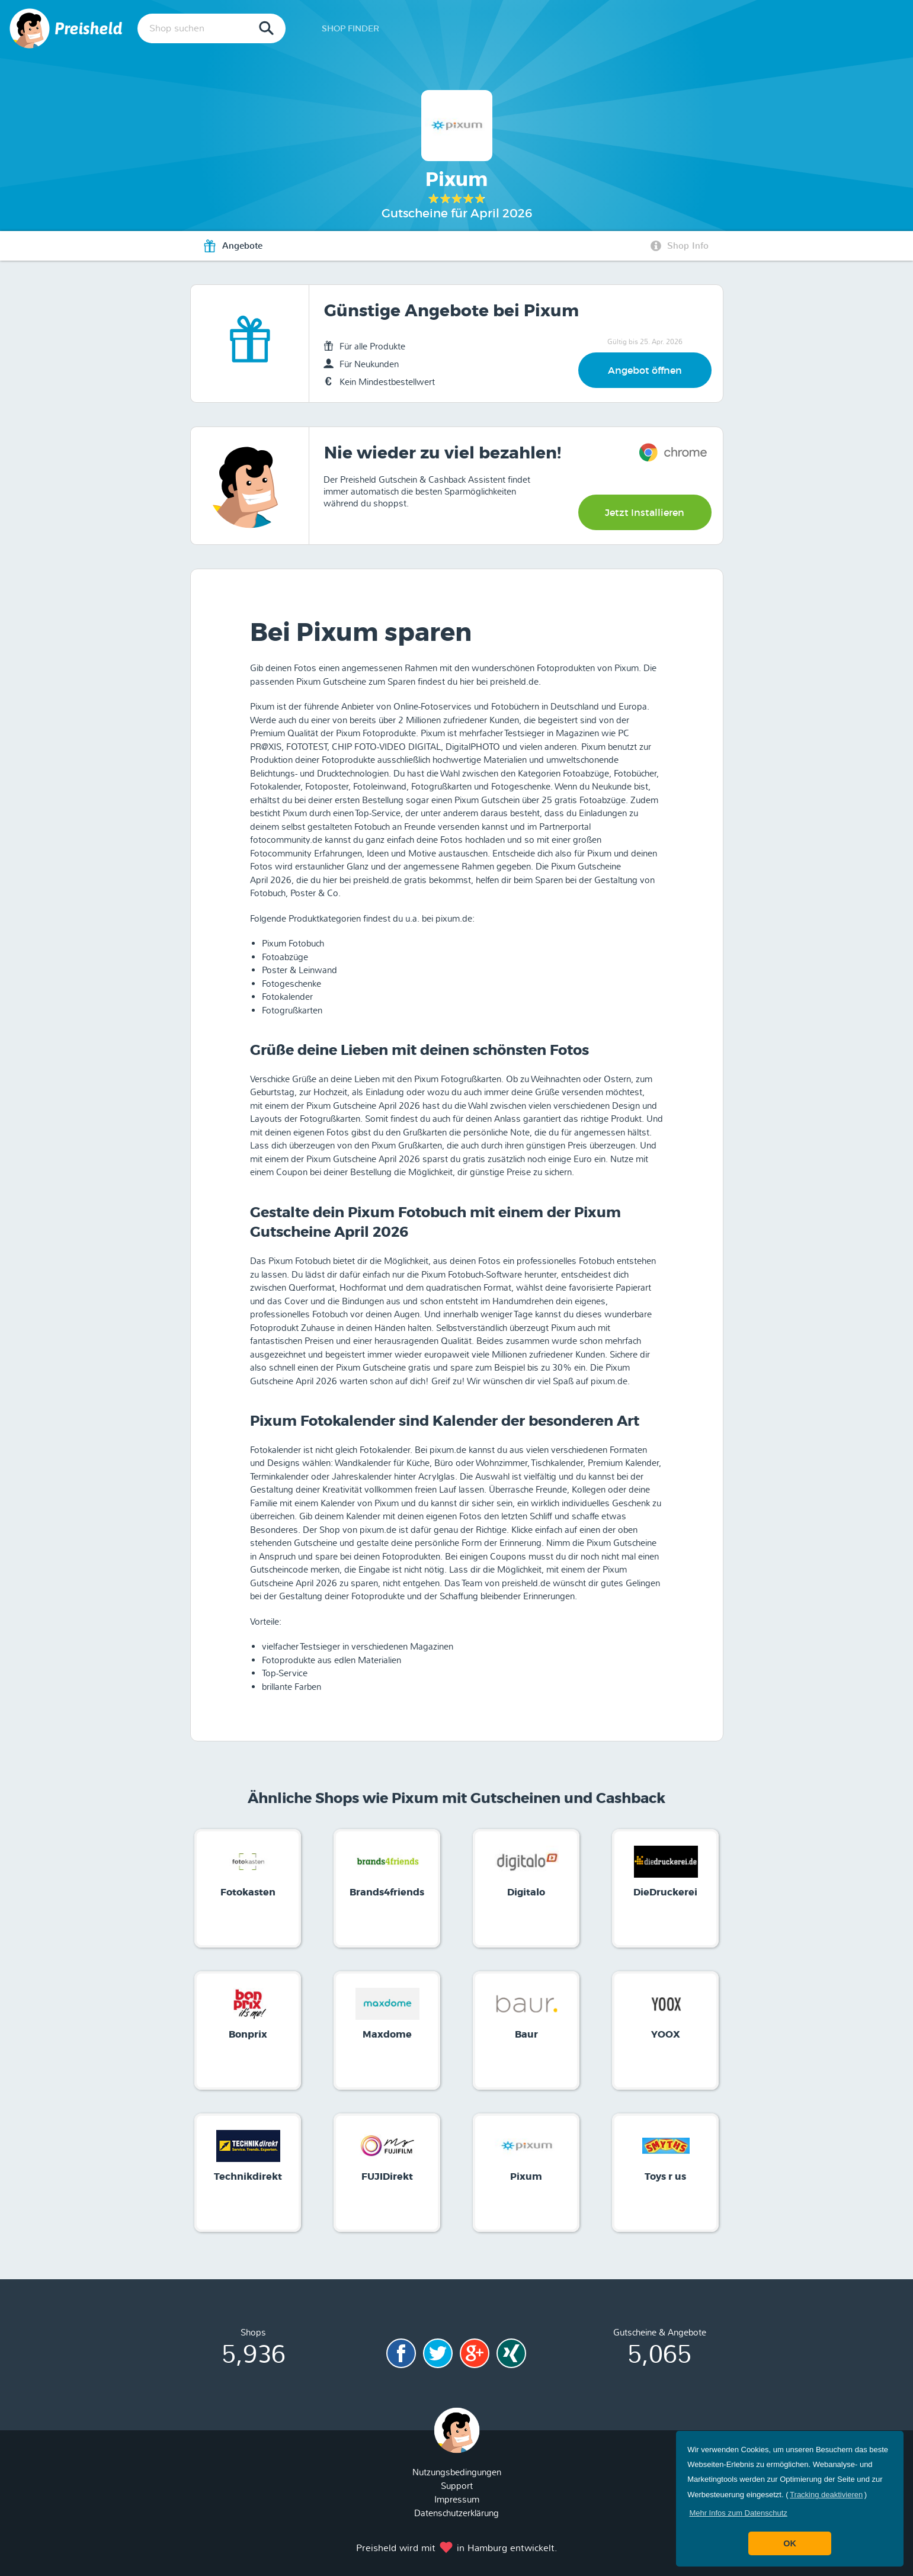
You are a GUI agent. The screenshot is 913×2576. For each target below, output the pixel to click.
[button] (738, 2513)
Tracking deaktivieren (826, 2494)
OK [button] (789, 2543)
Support (457, 2486)
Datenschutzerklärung (456, 2513)
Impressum (456, 2500)
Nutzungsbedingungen (456, 2472)
